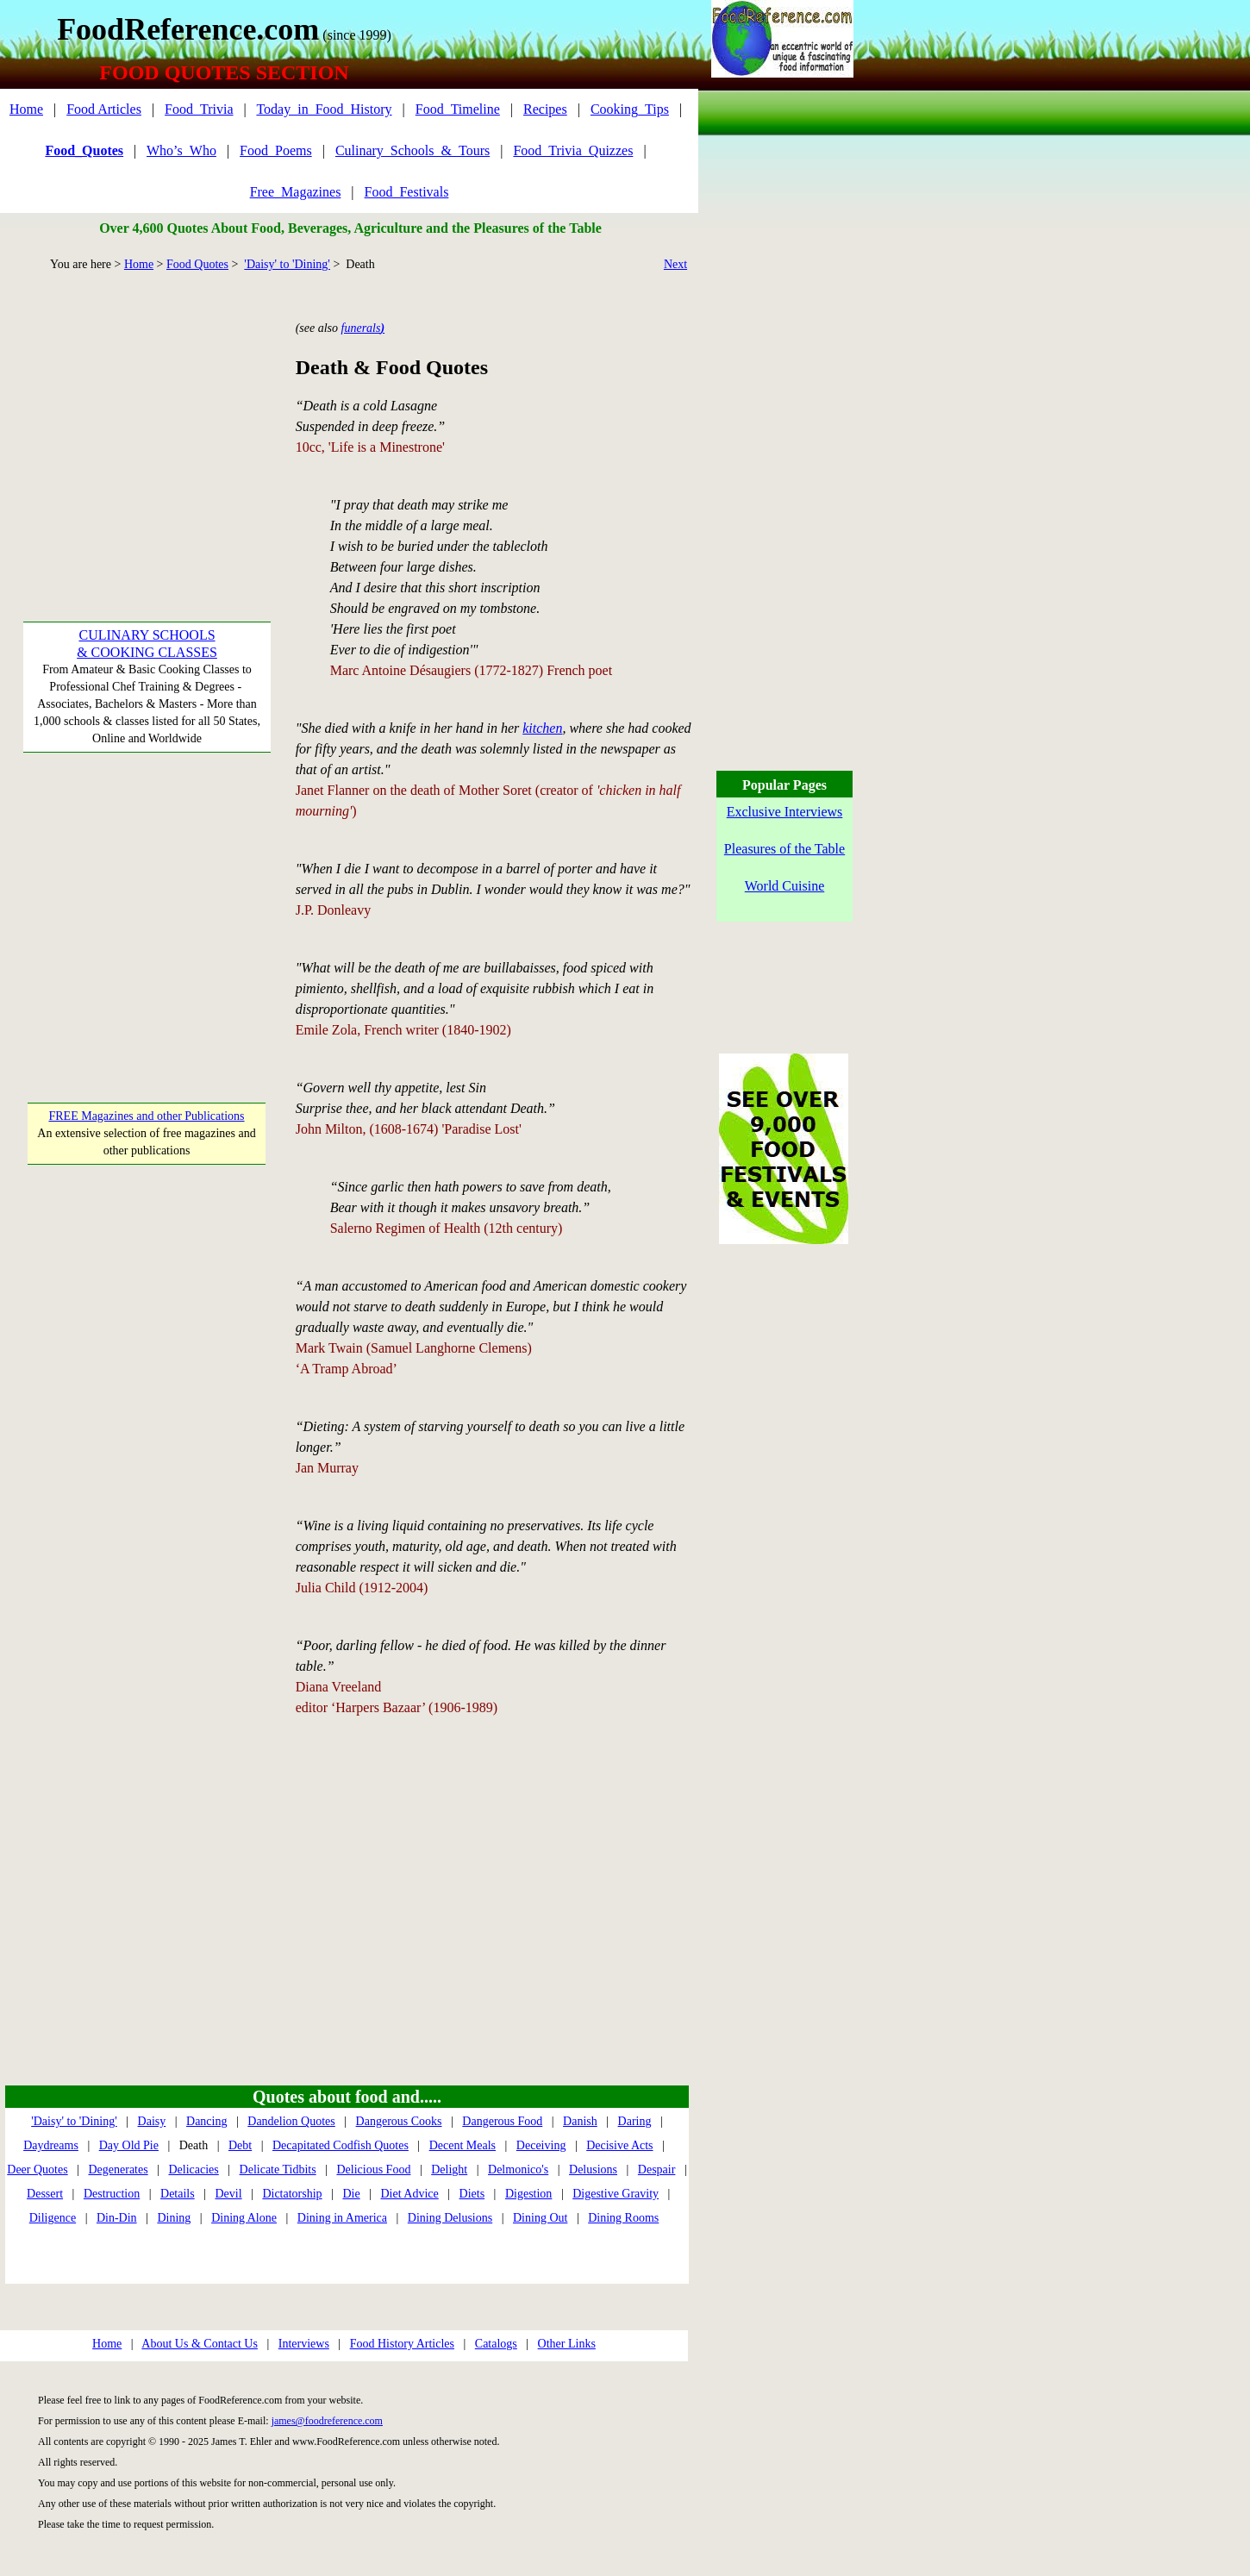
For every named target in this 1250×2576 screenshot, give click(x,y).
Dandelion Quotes (290, 2121)
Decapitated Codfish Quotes (340, 2145)
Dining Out (540, 2217)
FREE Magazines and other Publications (146, 1116)
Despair (657, 2169)
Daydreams (50, 2145)
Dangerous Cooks (399, 2121)
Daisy (152, 2121)
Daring (635, 2121)
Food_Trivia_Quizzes (573, 150)
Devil (228, 2193)
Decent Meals (462, 2145)
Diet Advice (409, 2193)
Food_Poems (276, 150)
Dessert (45, 2193)
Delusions (593, 2169)
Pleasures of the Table (784, 848)
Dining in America (342, 2217)
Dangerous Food (502, 2121)
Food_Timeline (458, 109)
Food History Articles (402, 2343)
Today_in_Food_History (323, 109)
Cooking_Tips (630, 109)
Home (26, 109)
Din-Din (117, 2217)
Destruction (112, 2193)
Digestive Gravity (615, 2193)
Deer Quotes (37, 2169)
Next (675, 264)
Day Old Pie (129, 2145)
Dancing (206, 2121)
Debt (240, 2145)
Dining (174, 2217)
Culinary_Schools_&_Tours (412, 150)
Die (350, 2193)
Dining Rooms (623, 2217)
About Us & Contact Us (199, 2343)
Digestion (528, 2193)
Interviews (303, 2343)
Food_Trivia (199, 109)
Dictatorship (292, 2193)
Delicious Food (373, 2169)
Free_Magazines (295, 191)
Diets (472, 2193)
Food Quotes (197, 264)
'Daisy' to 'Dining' (287, 264)
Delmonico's (518, 2169)
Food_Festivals (407, 191)
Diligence (52, 2217)
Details (177, 2193)
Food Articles (103, 109)
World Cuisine (784, 885)
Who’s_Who (181, 150)
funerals (363, 328)
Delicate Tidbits (278, 2169)
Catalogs (496, 2343)
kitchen (542, 728)
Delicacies (193, 2169)
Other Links (567, 2343)
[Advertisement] (147, 423)
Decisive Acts (619, 2145)
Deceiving (541, 2145)
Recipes (545, 109)
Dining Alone (244, 2217)
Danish (580, 2121)
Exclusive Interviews (785, 811)
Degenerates (117, 2169)
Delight (449, 2169)
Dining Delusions (450, 2217)
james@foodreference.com (327, 2421)
